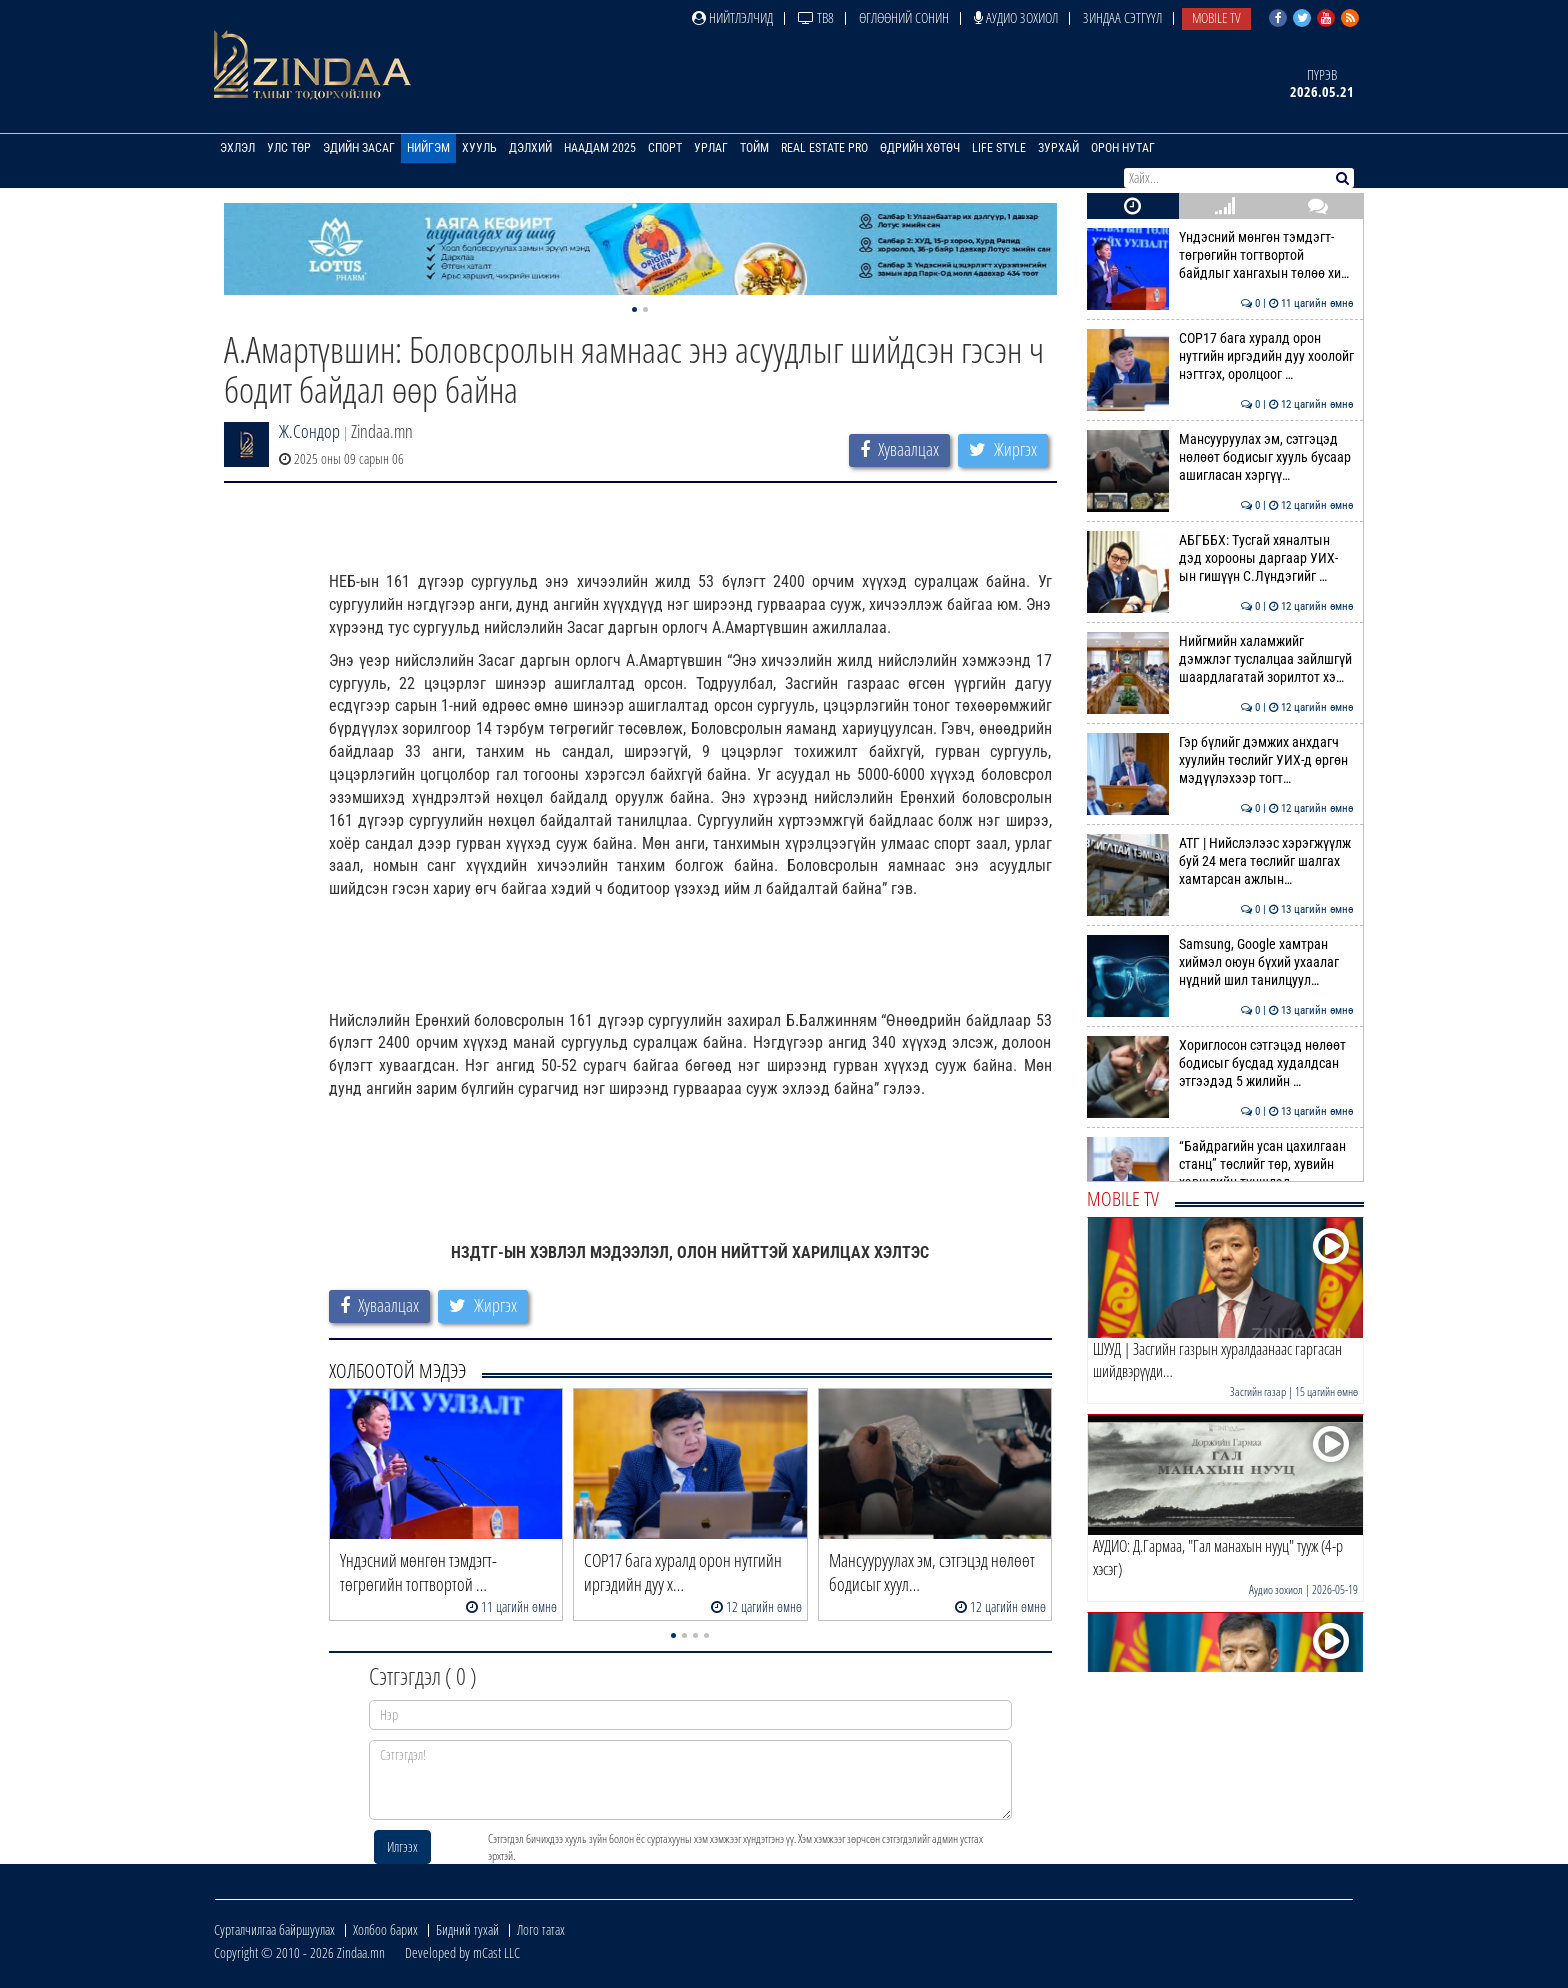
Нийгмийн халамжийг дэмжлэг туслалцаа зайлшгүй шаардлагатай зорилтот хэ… (1220, 659)
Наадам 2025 (600, 148)
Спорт (665, 148)
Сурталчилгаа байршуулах (274, 1929)
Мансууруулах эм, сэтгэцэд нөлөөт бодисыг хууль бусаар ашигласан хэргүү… (1220, 457)
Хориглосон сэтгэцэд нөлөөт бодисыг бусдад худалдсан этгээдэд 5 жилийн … (1220, 1063)
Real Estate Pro (824, 148)
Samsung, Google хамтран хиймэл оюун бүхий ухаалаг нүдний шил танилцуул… (1220, 962)
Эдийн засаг (359, 148)
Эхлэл (237, 148)
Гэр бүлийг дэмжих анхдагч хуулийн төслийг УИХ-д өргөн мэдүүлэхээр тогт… (1220, 760)
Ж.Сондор (309, 431)
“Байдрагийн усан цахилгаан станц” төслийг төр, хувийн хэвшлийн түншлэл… (1220, 1164)
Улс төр (289, 148)
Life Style (999, 148)
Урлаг (711, 148)
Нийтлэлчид (732, 17)
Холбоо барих (385, 1929)
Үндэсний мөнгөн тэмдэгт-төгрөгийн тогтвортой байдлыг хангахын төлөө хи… (1220, 255)
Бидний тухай (467, 1929)
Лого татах (541, 1929)
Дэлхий (530, 148)
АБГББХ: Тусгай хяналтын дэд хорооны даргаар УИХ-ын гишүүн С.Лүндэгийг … (1220, 558)
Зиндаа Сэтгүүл (1122, 17)
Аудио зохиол (1016, 17)
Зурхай (1058, 148)
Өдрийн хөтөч (920, 148)
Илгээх (402, 1846)
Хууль (479, 148)
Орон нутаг (1123, 148)
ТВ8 (816, 17)
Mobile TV (1216, 17)
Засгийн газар (1258, 1391)
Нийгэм (428, 148)
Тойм (754, 148)
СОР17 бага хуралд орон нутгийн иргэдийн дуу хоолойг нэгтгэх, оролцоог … (1220, 356)
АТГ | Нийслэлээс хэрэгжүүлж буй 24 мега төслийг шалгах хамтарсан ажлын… (1220, 861)
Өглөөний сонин (904, 17)
